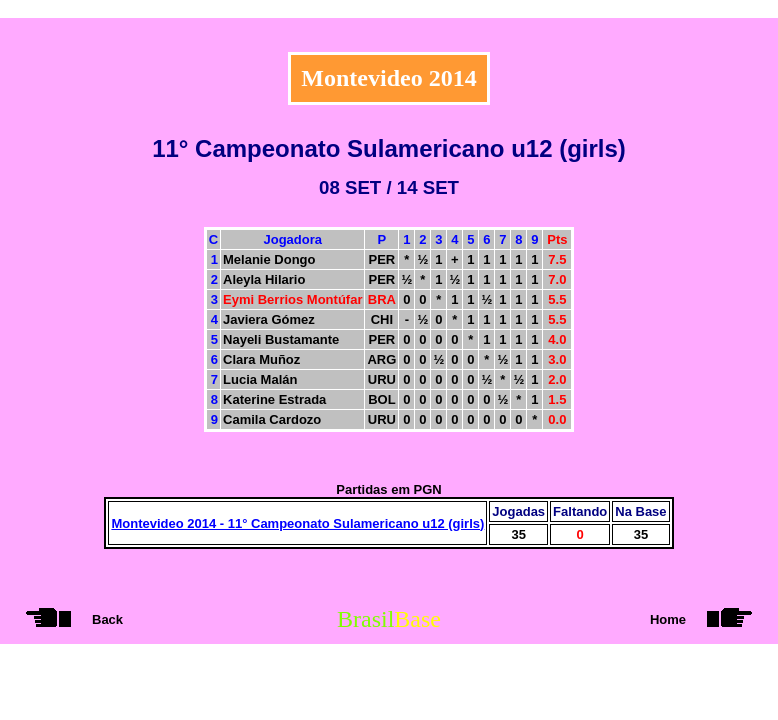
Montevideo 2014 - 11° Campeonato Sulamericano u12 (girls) (297, 523)
